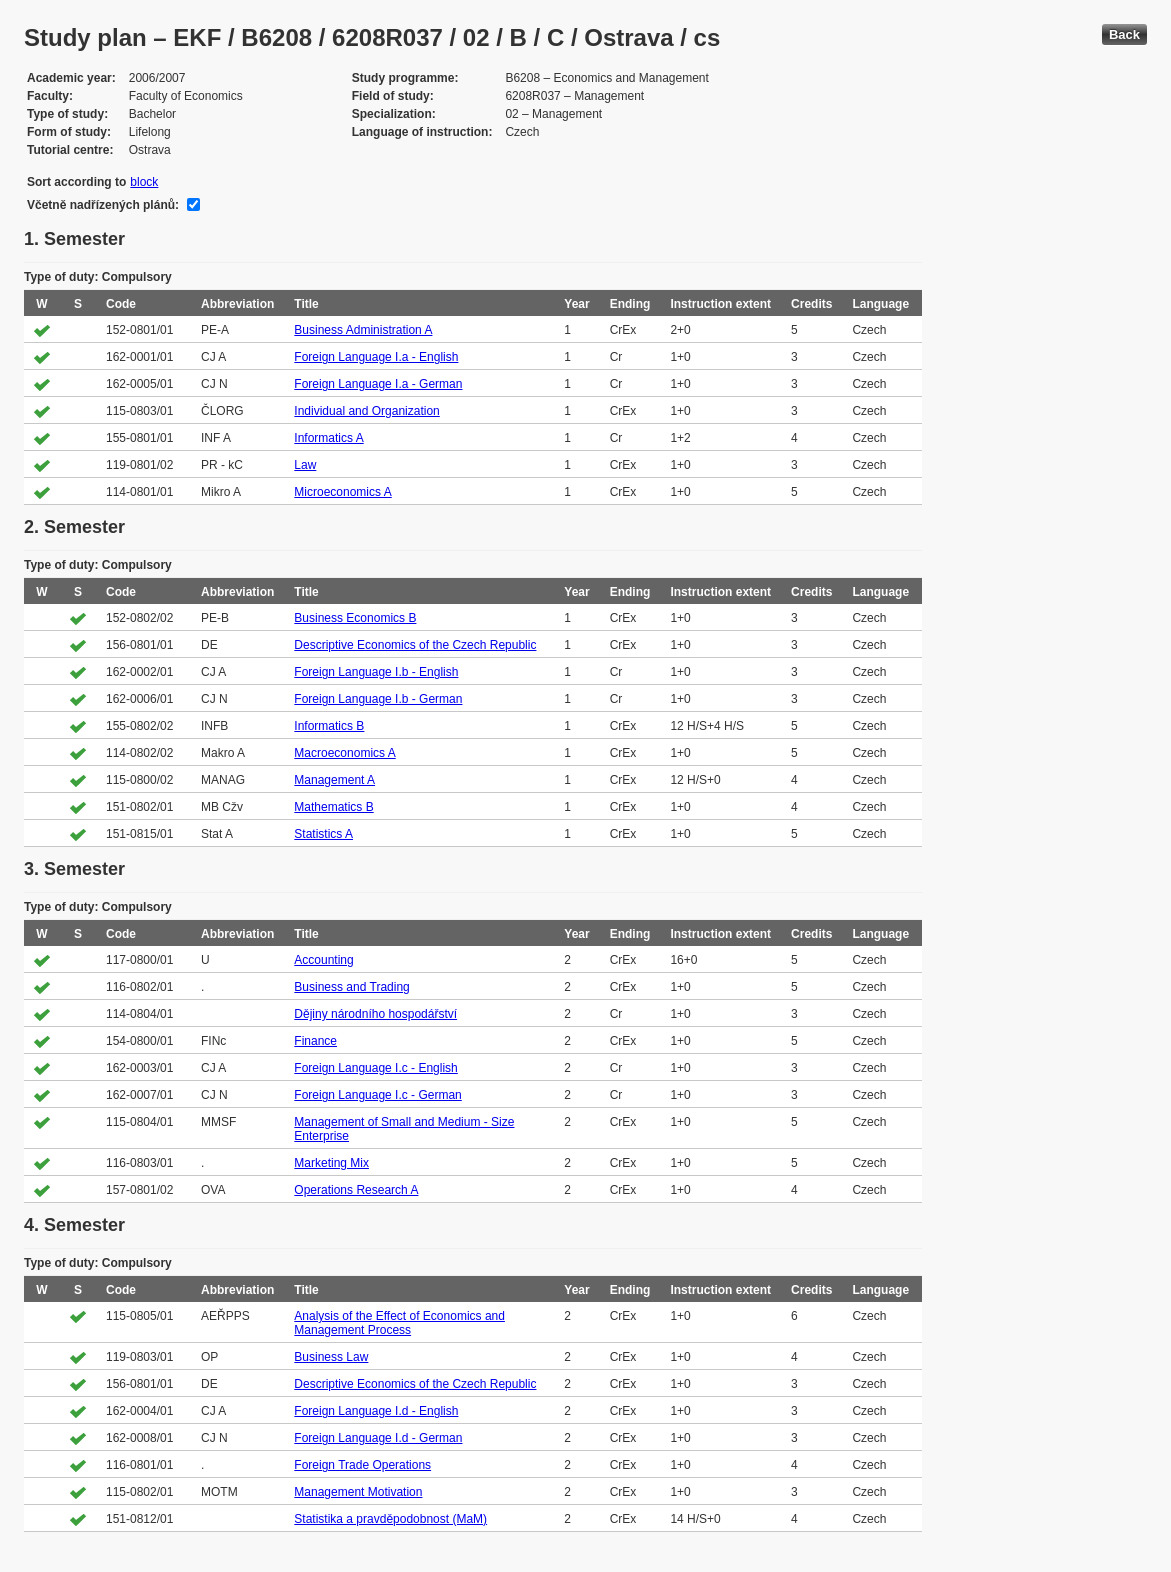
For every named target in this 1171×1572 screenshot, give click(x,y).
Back (1124, 34)
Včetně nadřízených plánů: (103, 205)
